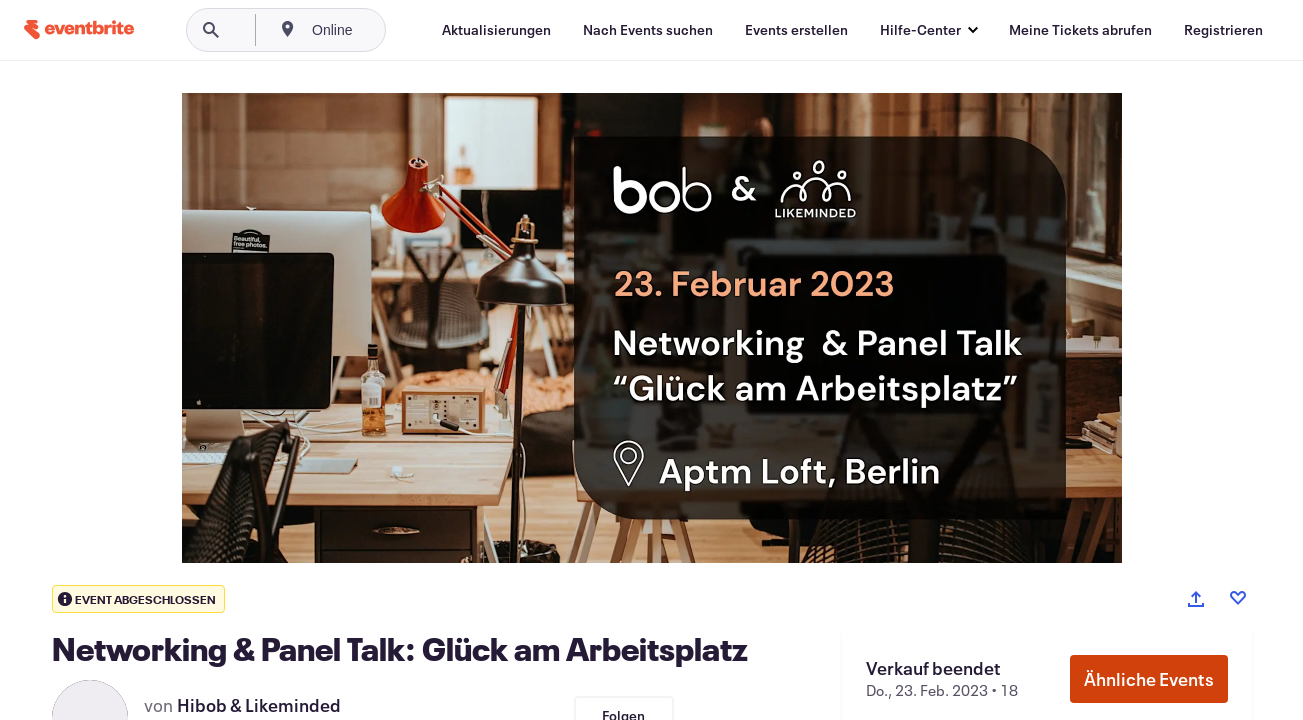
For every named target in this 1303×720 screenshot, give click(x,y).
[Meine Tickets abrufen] (1080, 30)
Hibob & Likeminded (259, 705)
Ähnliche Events (1149, 679)
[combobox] (399, 30)
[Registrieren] (1223, 30)
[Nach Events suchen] (648, 30)
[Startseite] (79, 29)
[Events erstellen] (796, 30)
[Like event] (1238, 598)
